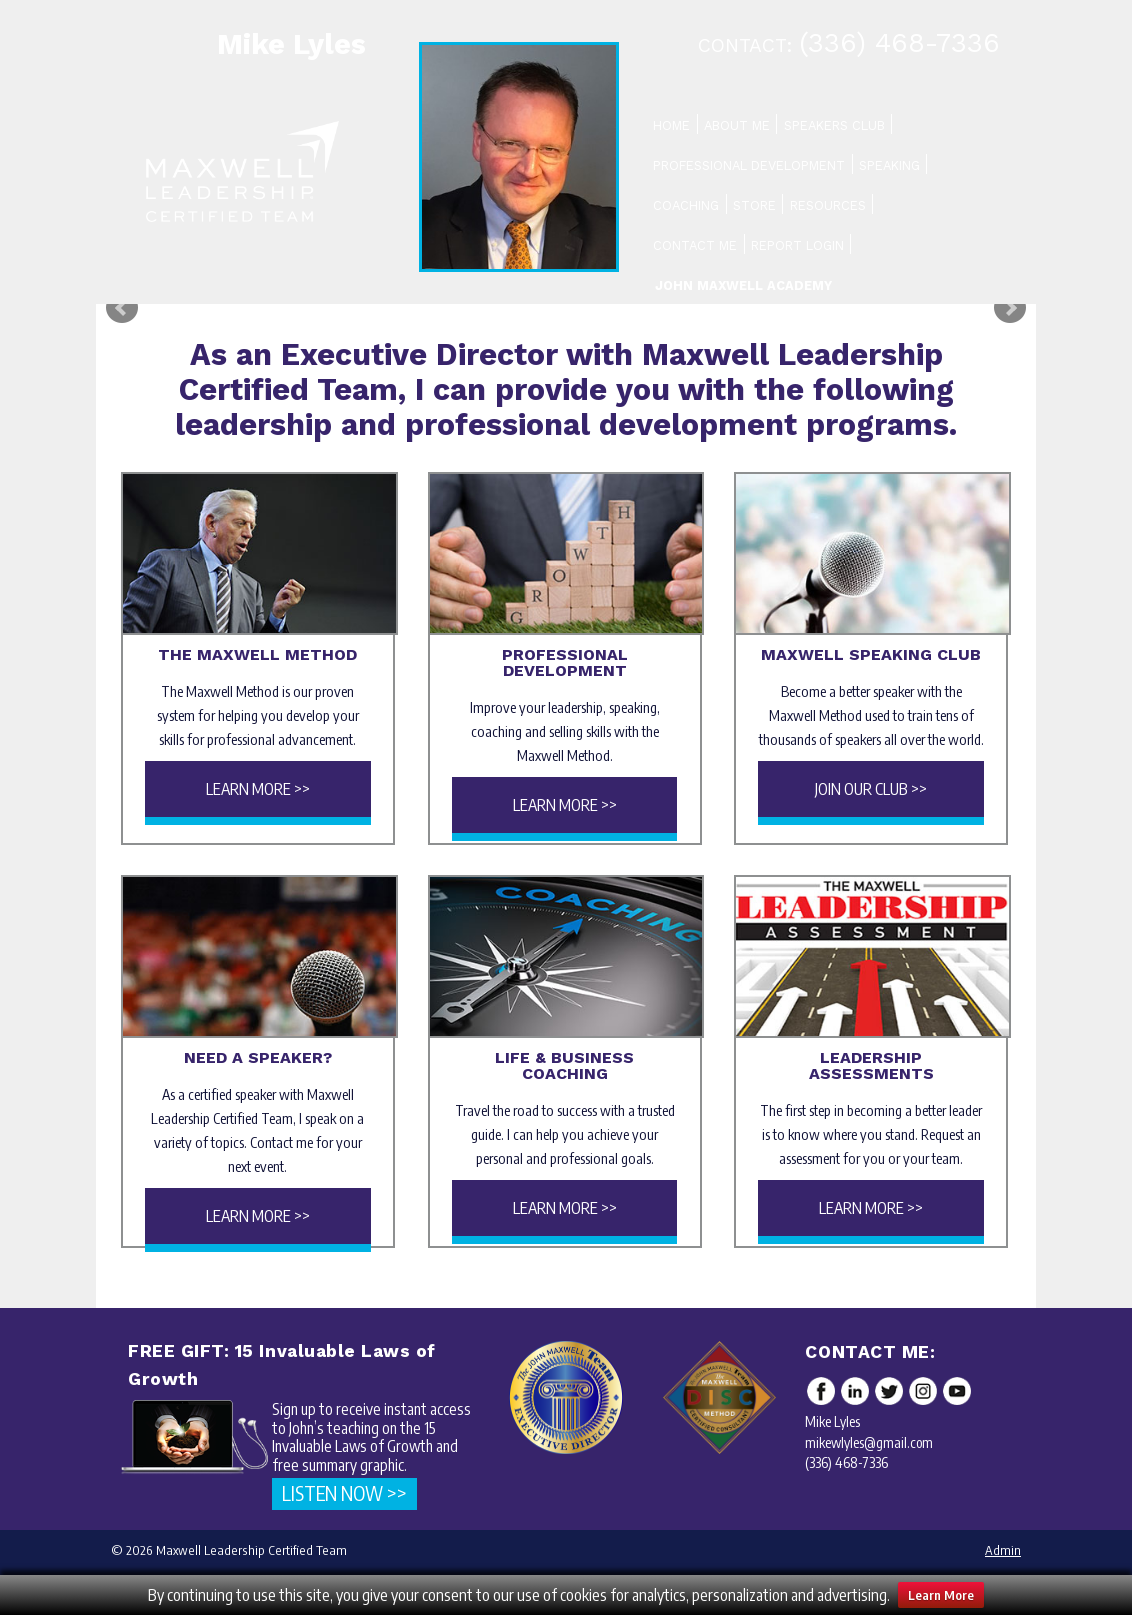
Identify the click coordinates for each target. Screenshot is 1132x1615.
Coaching (686, 205)
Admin (1003, 1550)
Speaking (889, 165)
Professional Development (749, 165)
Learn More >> (258, 789)
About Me (737, 125)
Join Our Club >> (871, 789)
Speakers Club (834, 125)
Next (1010, 308)
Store (754, 205)
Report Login (797, 245)
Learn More (941, 1595)
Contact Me (695, 245)
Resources (828, 205)
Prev (122, 308)
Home (671, 125)
